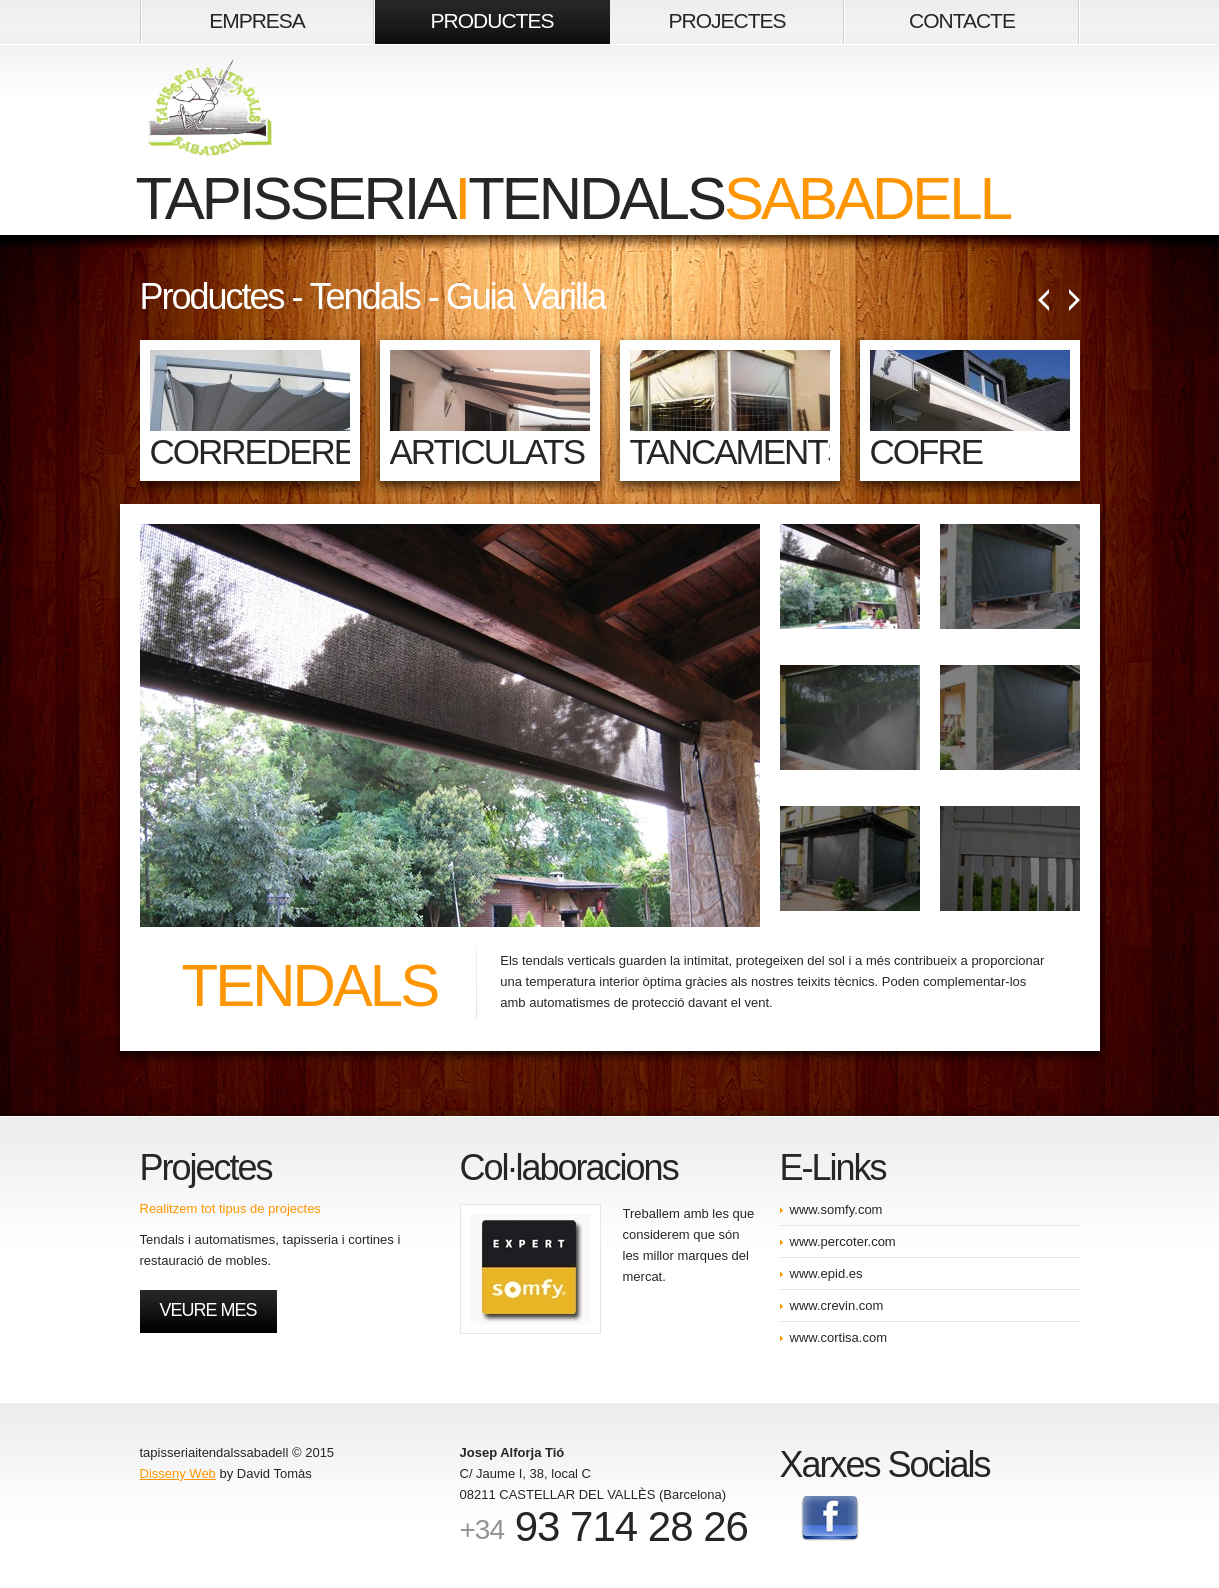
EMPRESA (257, 20)
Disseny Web (178, 1473)
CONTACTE (962, 20)
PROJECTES (726, 20)
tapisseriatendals (573, 145)
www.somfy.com (836, 1209)
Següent (1074, 300)
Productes (212, 296)
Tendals (365, 296)
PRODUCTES (492, 20)
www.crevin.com (837, 1305)
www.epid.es (826, 1273)
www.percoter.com (843, 1241)
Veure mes (208, 1310)
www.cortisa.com (839, 1337)
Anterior (1043, 300)
